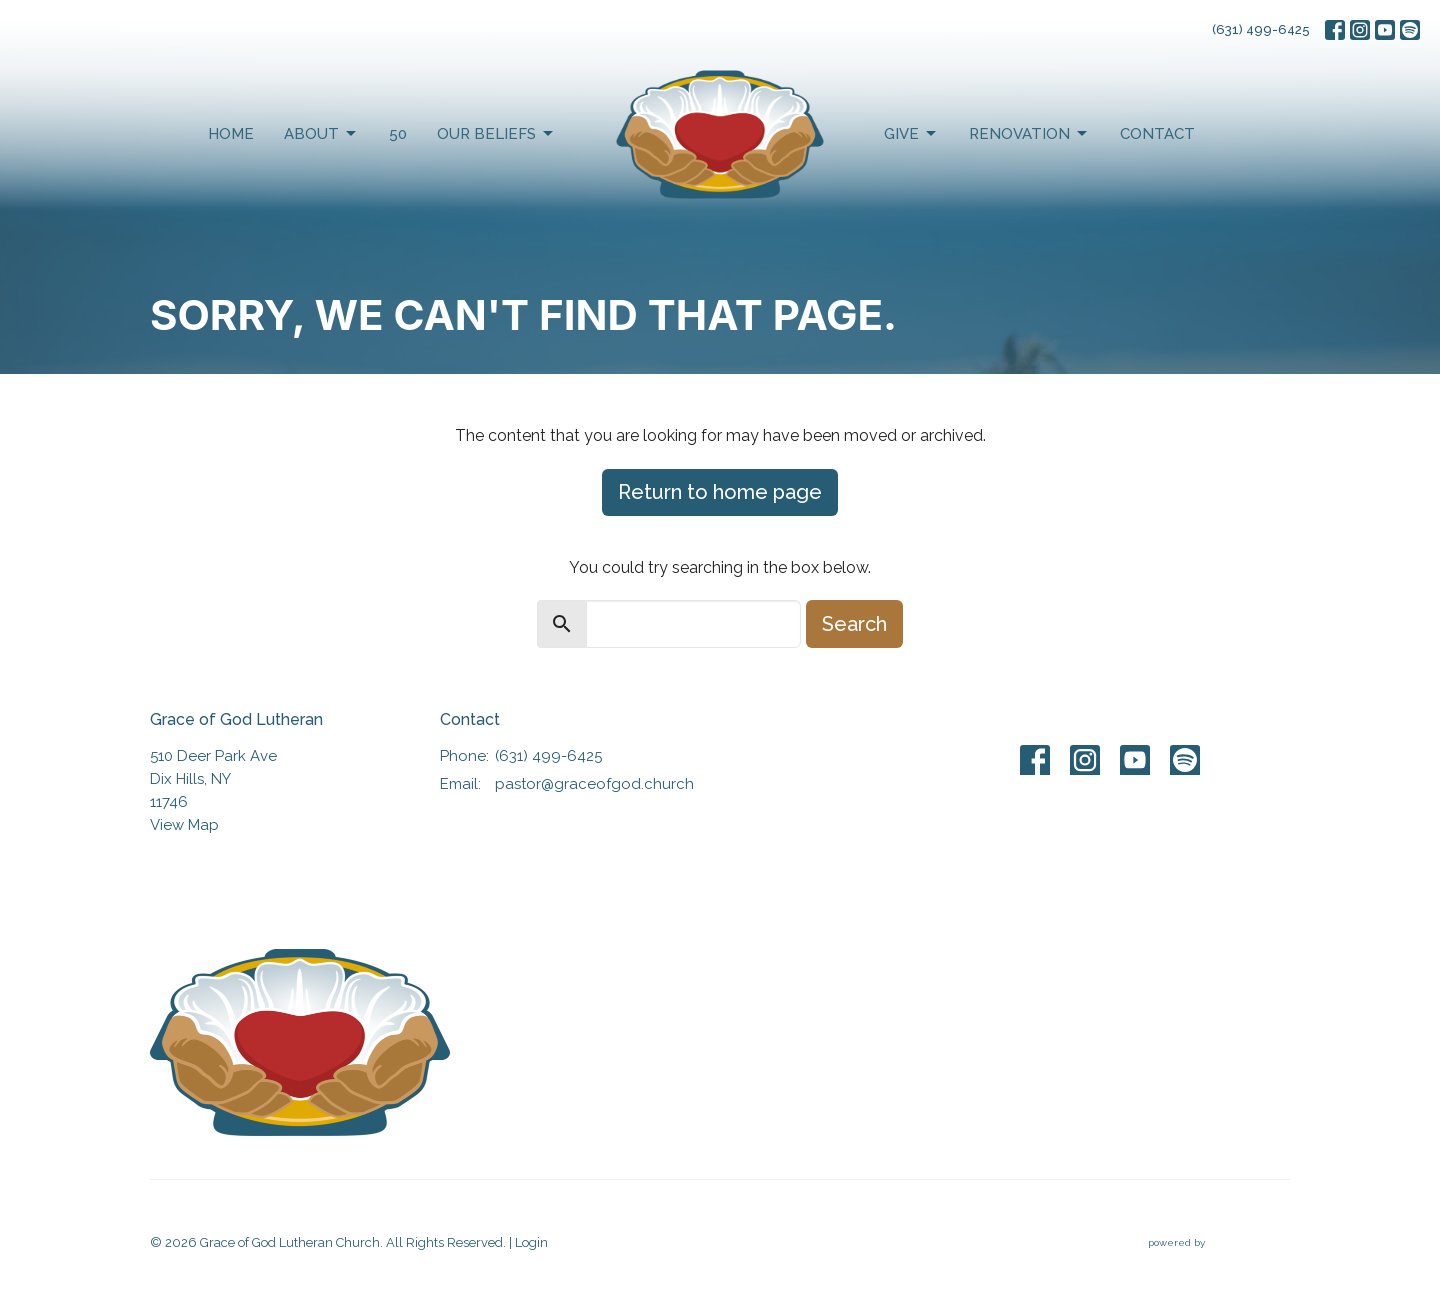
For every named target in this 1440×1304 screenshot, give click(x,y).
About (321, 134)
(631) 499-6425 (1261, 29)
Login (531, 1242)
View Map (184, 825)
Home (231, 134)
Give (911, 134)
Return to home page (720, 492)
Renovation (1029, 134)
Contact (1157, 134)
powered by (1219, 1243)
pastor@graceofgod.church (594, 784)
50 (398, 134)
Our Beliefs (496, 134)
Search (854, 624)
